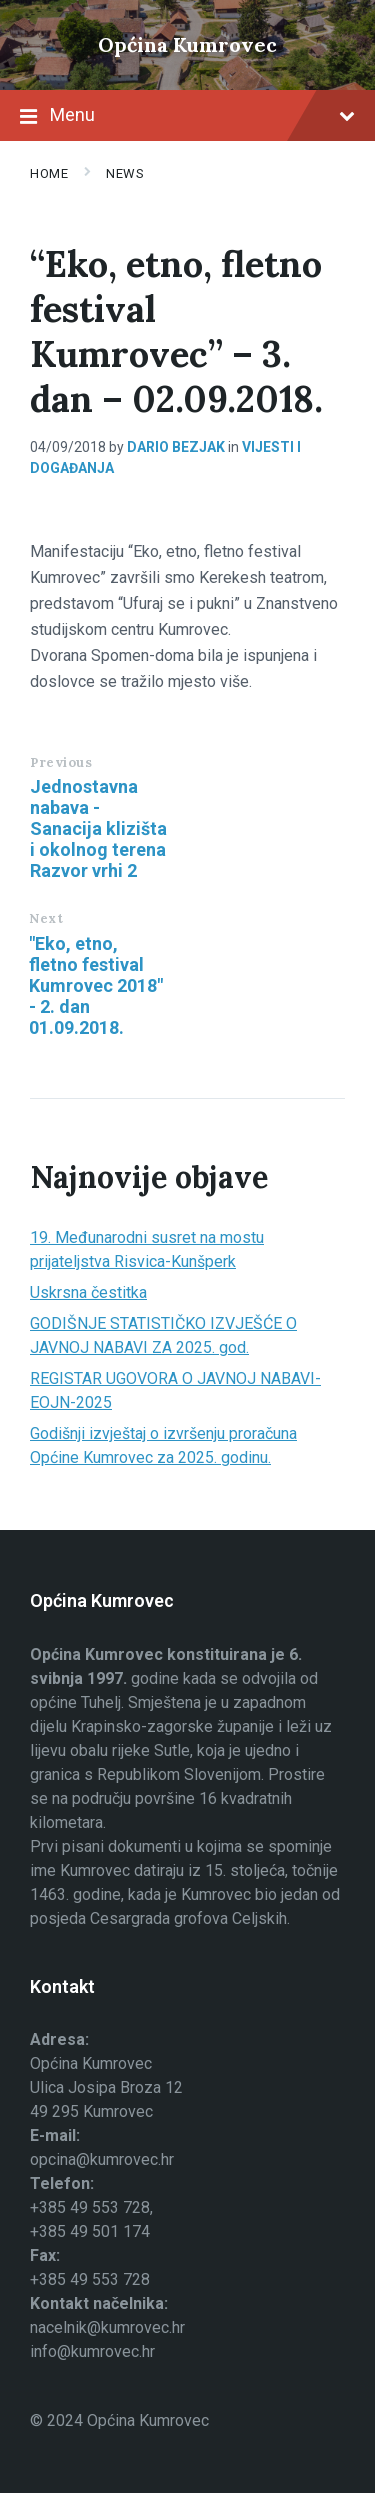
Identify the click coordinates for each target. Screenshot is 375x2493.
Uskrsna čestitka (88, 1292)
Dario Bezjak (176, 447)
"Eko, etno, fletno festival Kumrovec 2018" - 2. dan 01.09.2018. (96, 985)
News (125, 173)
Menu (187, 117)
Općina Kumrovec (187, 44)
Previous (61, 762)
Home (49, 173)
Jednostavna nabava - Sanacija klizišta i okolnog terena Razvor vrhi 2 (98, 828)
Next (46, 918)
